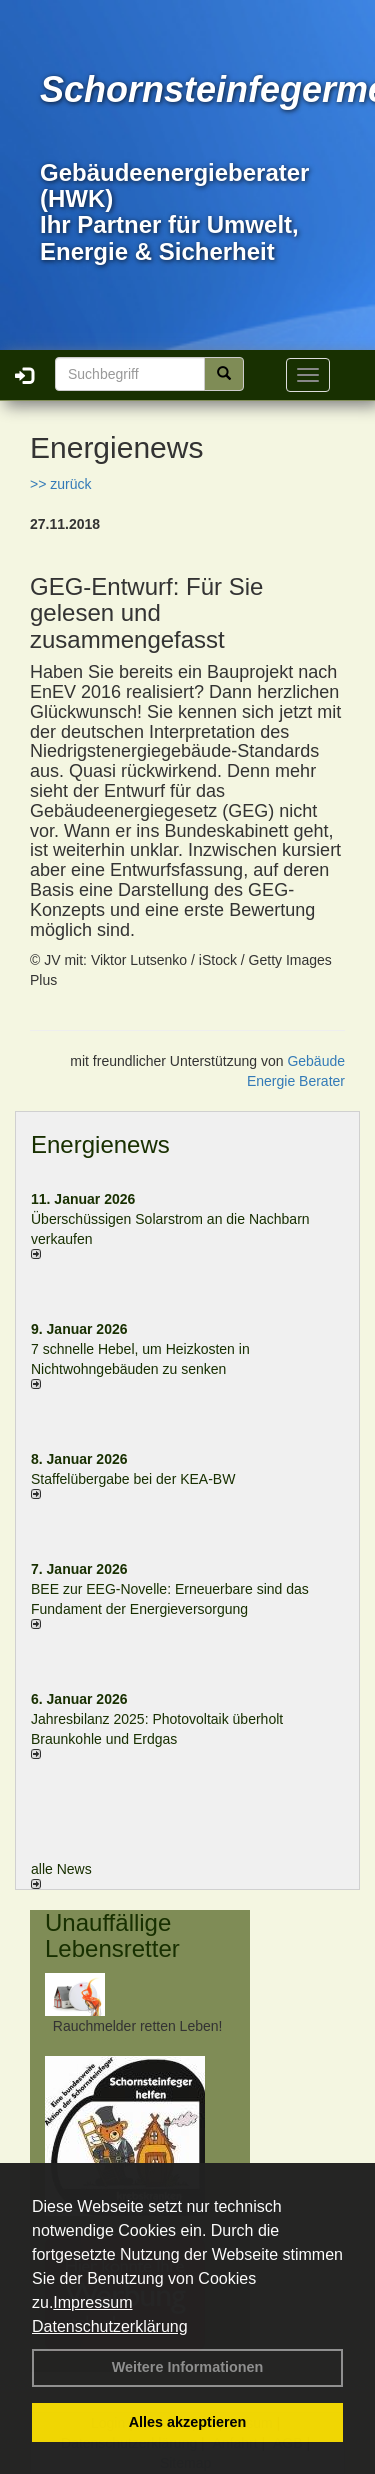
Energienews (100, 1144)
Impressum (92, 2302)
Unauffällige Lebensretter (112, 1935)
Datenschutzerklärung (110, 2326)
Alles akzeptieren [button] (188, 2422)
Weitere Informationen (188, 2367)
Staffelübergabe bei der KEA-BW (133, 1479)
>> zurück (60, 484)
